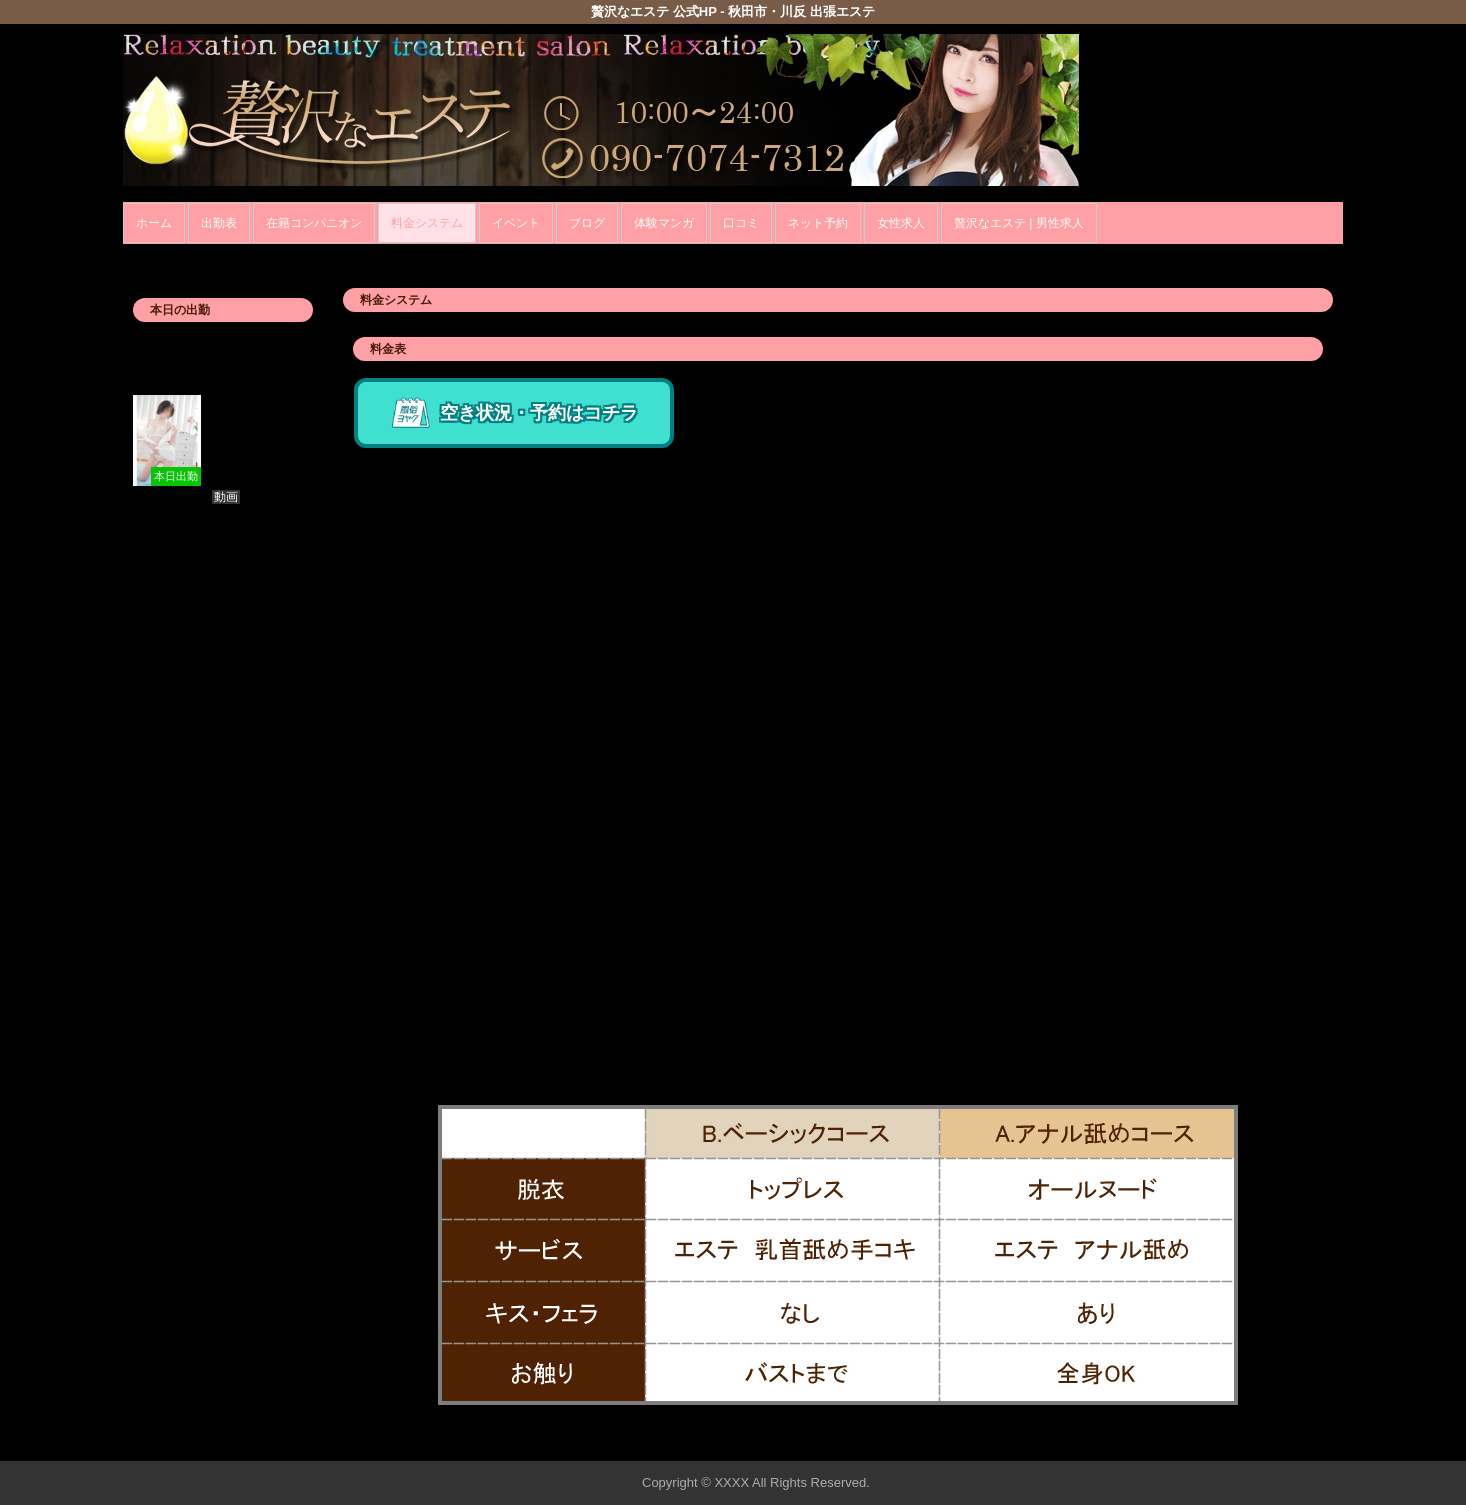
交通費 (375, 959)
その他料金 (389, 1017)
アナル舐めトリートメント (438, 792)
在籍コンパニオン (314, 223)
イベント (516, 223)
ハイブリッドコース (417, 625)
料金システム (427, 223)
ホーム (154, 223)
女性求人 (901, 223)
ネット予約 (818, 223)
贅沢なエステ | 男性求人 (1019, 223)
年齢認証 (154, 254)
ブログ (587, 223)
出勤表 (219, 223)
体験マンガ (664, 223)
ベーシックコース (410, 458)
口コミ (741, 223)
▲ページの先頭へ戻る (1268, 1442)
